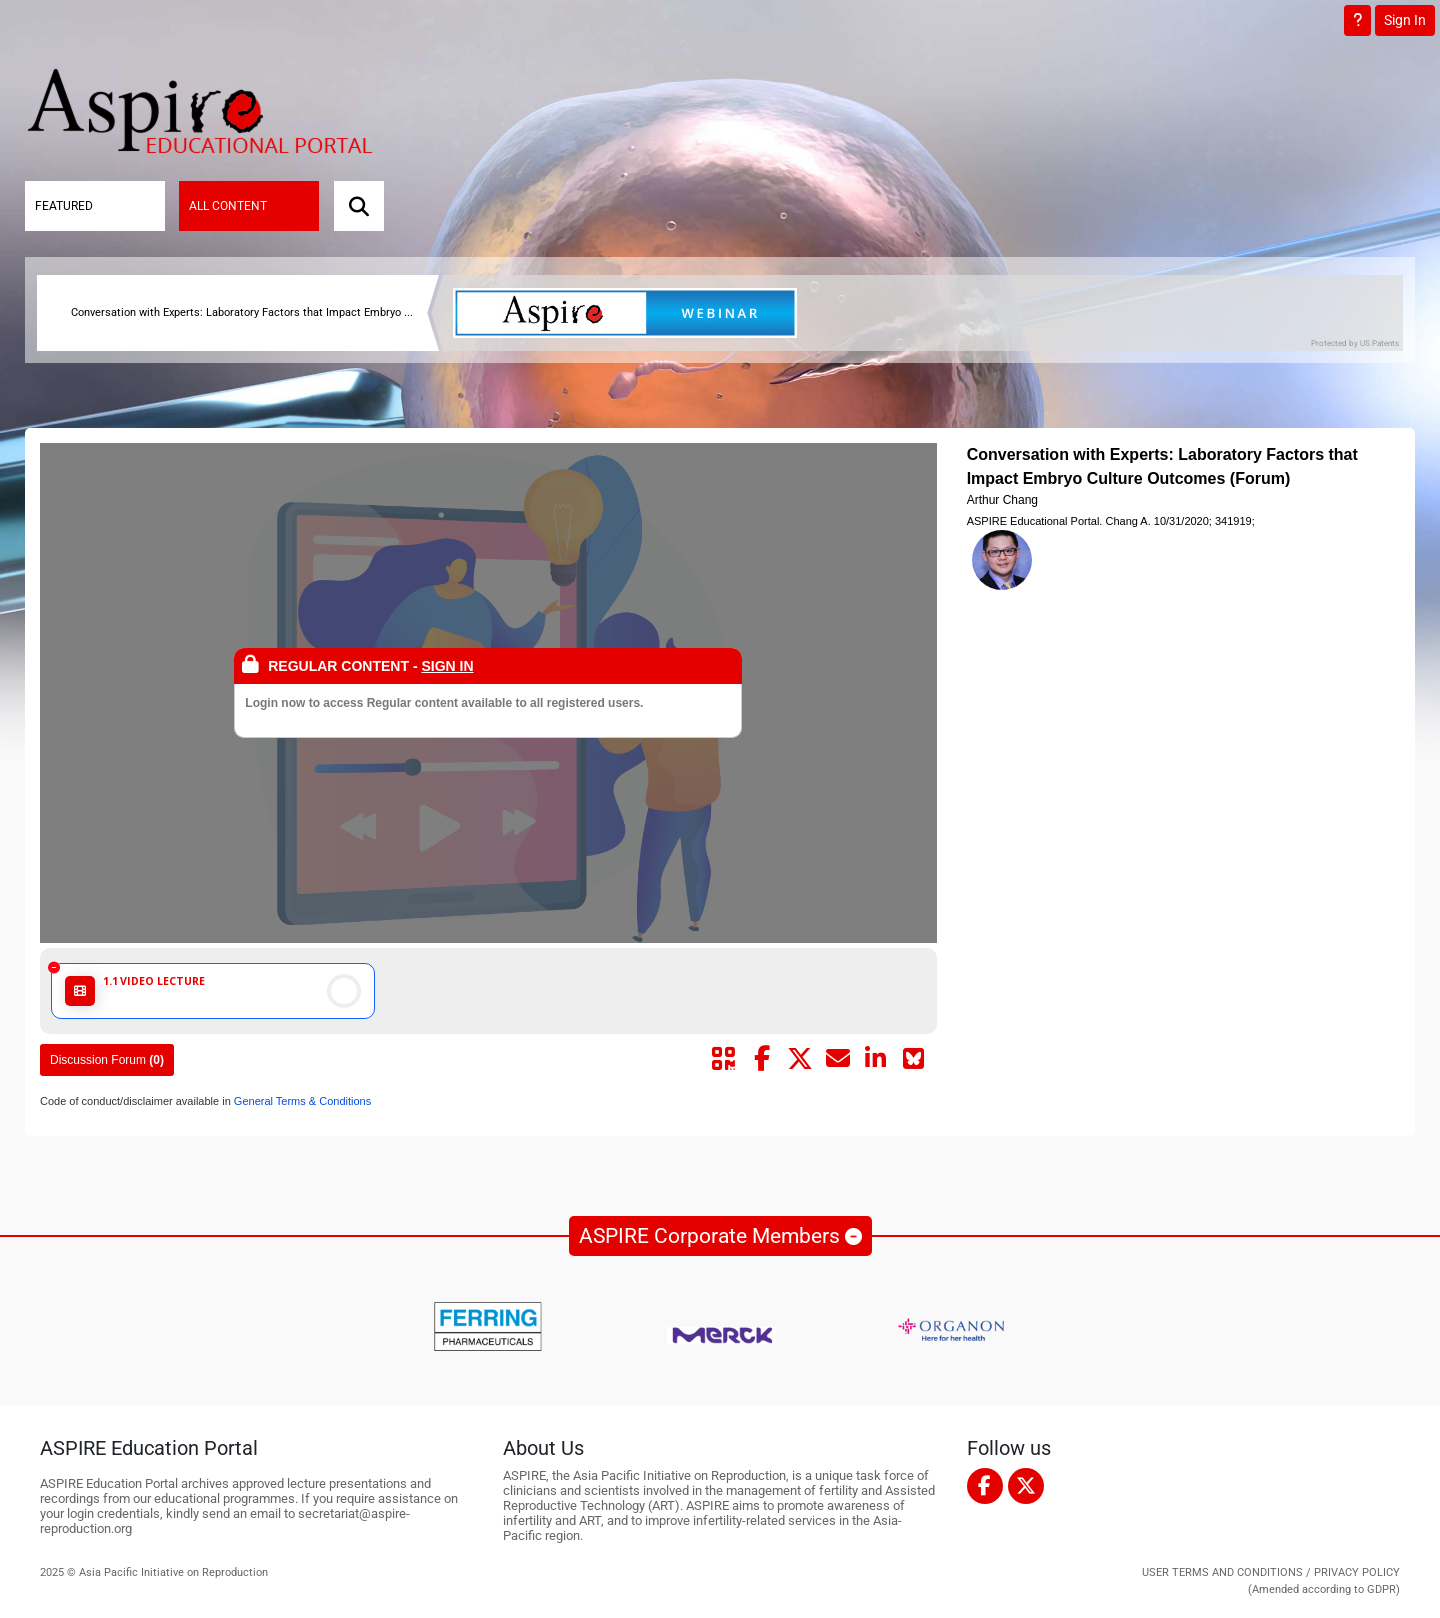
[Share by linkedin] (876, 1059)
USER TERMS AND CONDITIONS (1222, 1572)
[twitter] (1026, 1486)
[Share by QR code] (724, 1059)
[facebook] (985, 1486)
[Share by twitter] (800, 1059)
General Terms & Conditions (301, 1101)
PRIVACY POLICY (1357, 1572)
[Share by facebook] (762, 1059)
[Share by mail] (838, 1059)
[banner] (632, 313)
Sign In (1405, 20)
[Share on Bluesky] (914, 1059)
